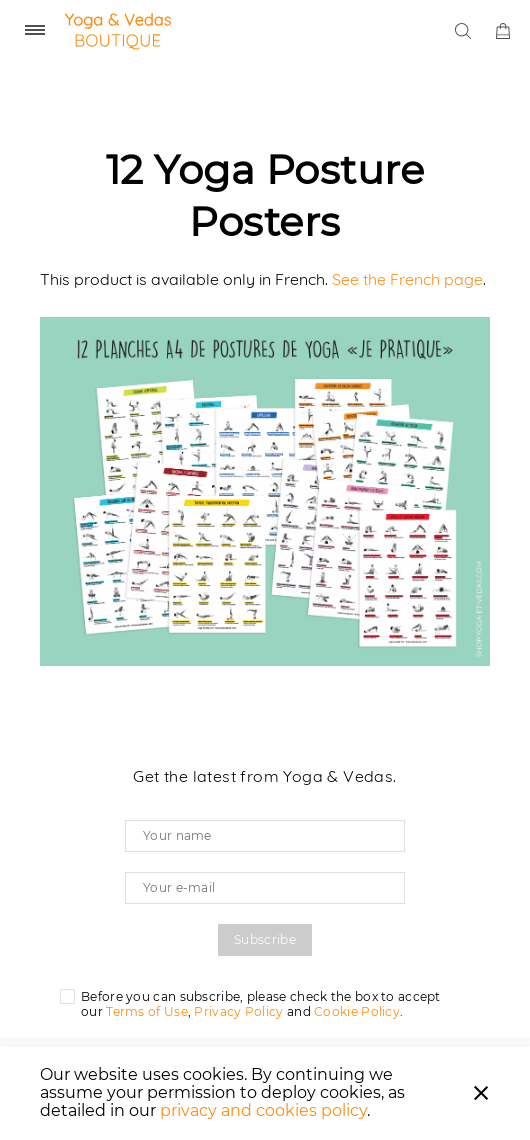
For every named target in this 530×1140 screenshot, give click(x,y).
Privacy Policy (238, 1011)
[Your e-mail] (265, 888)
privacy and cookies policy (263, 1110)
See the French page (407, 279)
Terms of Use (147, 1011)
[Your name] (265, 836)
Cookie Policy (357, 1011)
